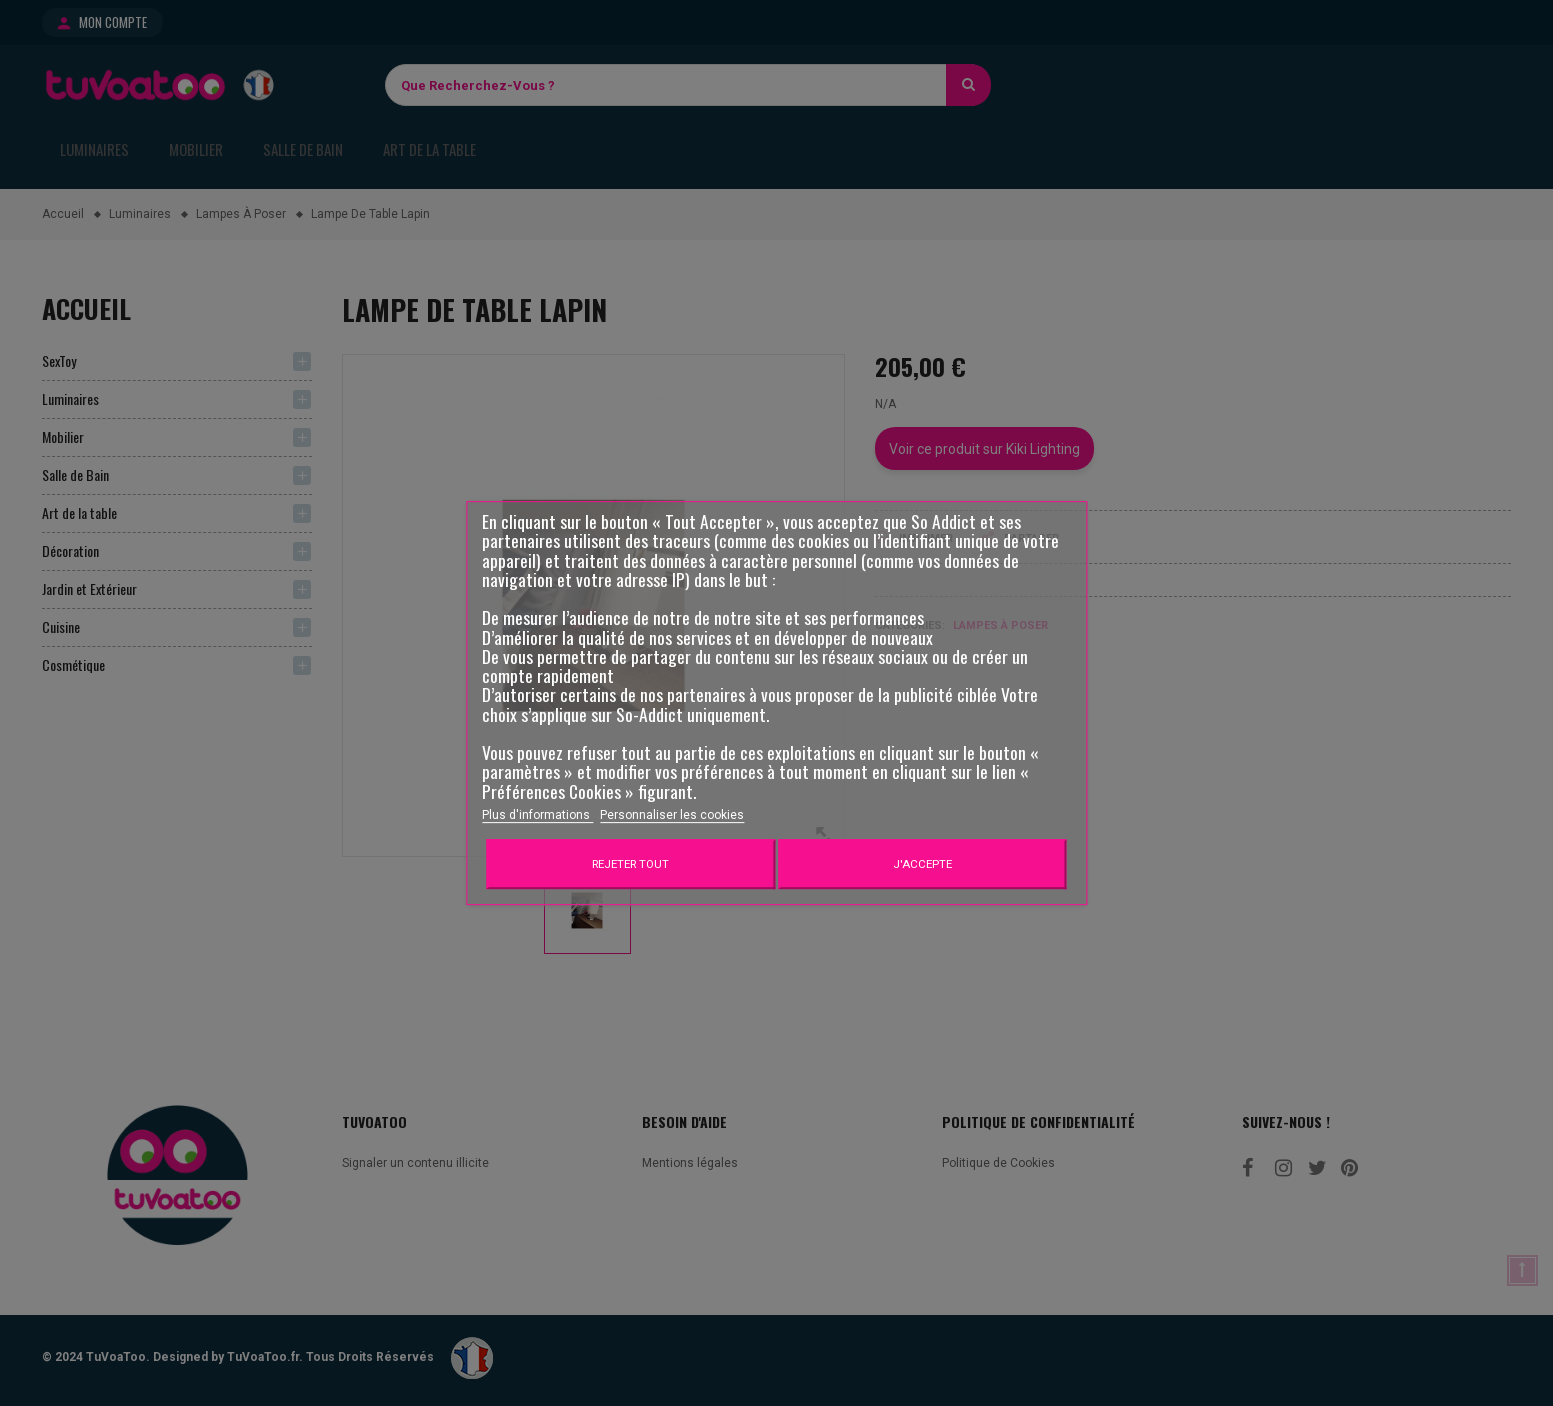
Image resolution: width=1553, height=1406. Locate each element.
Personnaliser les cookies (672, 815)
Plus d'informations (537, 815)
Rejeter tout (630, 864)
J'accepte (922, 864)
